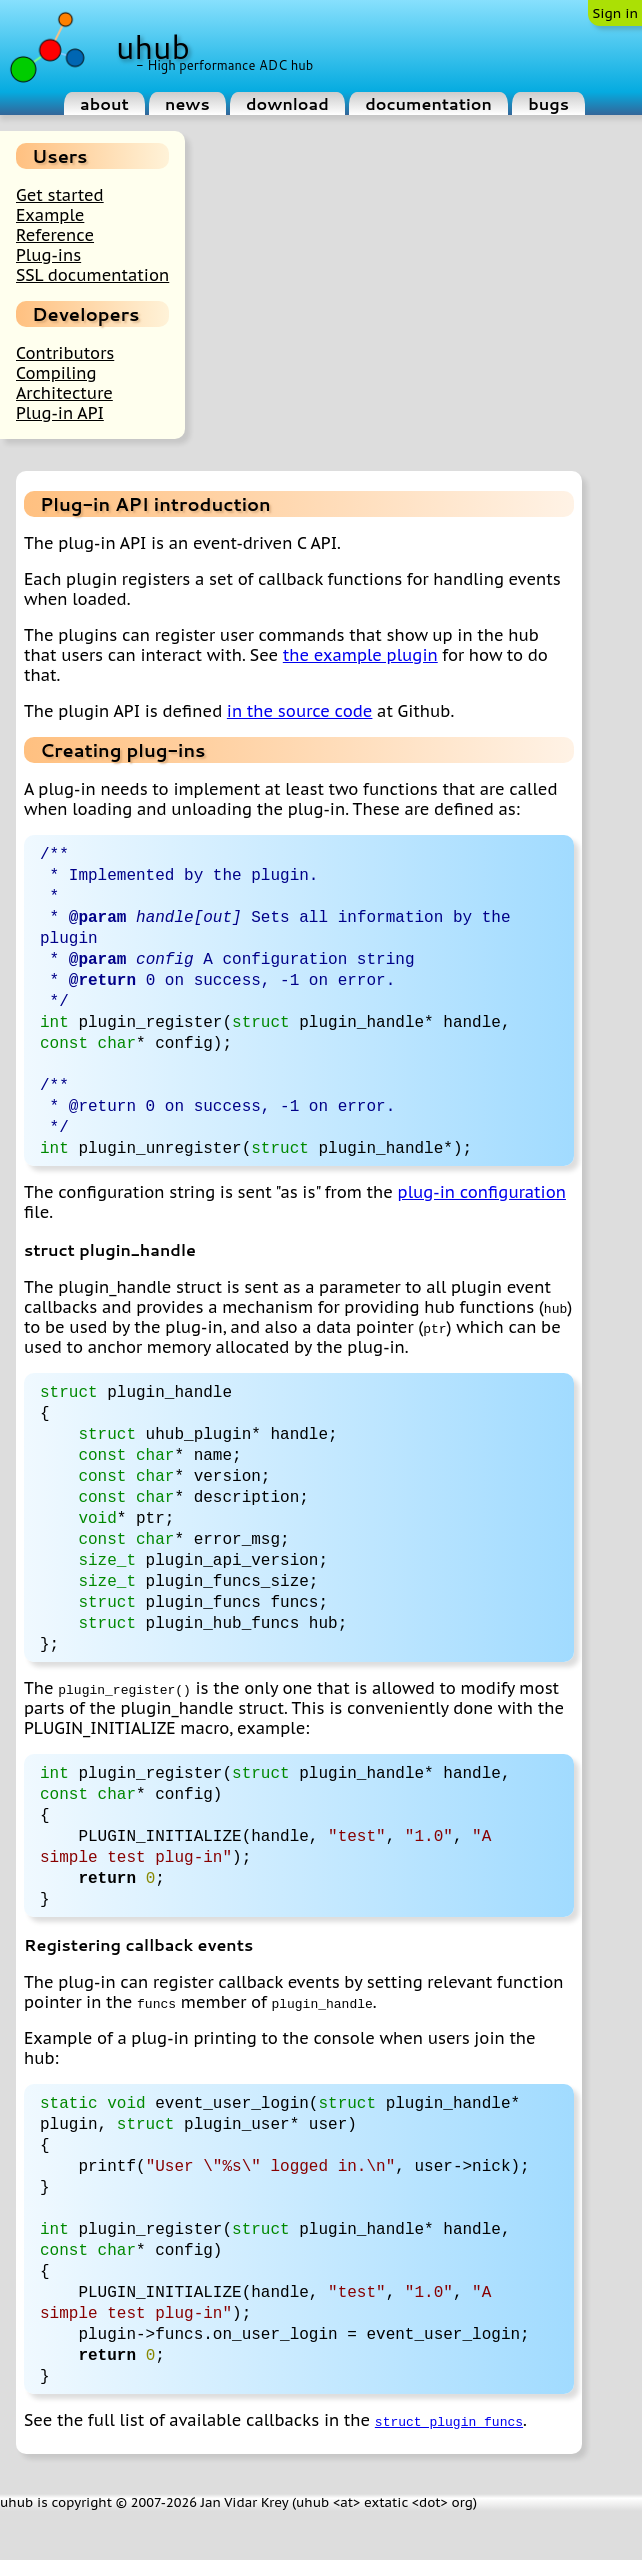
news (187, 103)
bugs (548, 103)
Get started (60, 195)
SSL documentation (92, 275)
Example (50, 215)
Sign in (615, 13)
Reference (55, 235)
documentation (428, 103)
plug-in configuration (482, 1207)
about (104, 103)
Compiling (56, 373)
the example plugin (360, 655)
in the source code (300, 711)
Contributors (65, 353)
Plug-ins (48, 255)
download (287, 103)
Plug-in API (60, 413)
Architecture (64, 393)
